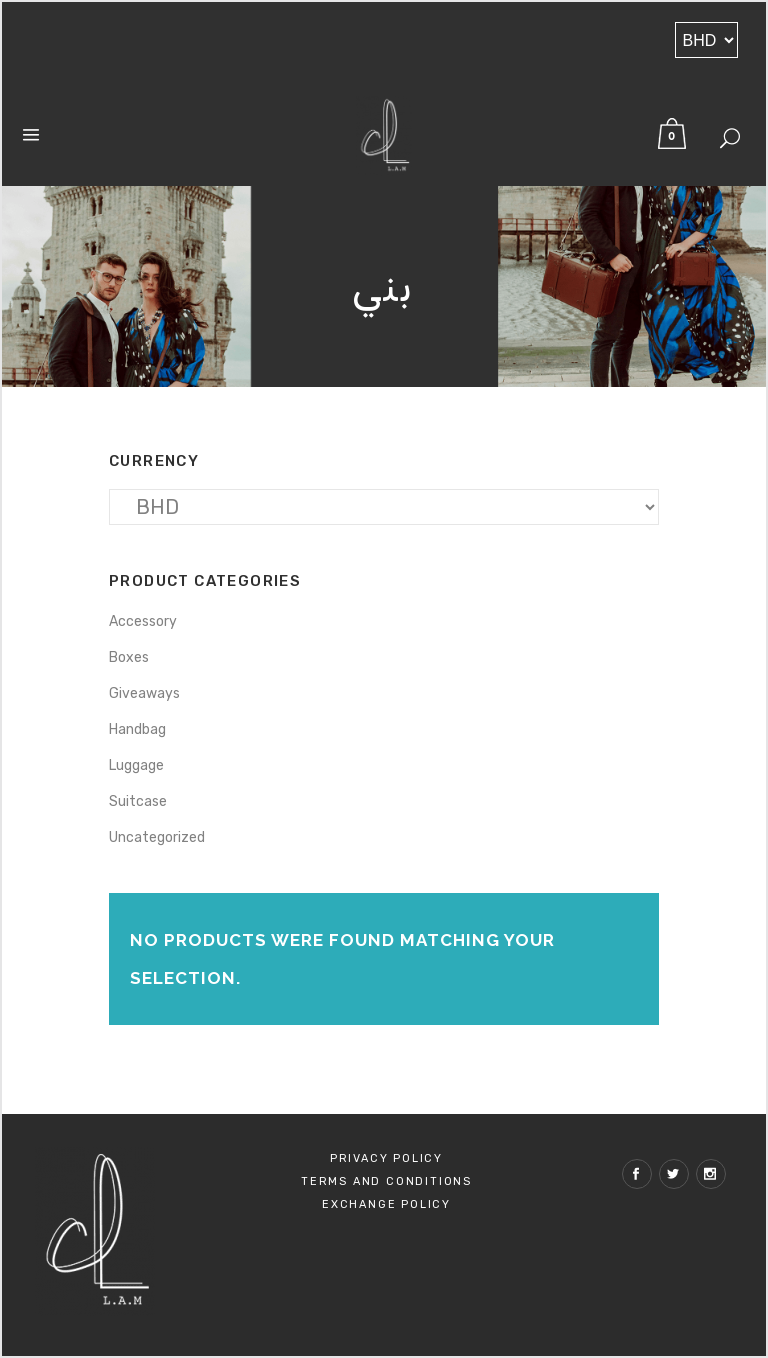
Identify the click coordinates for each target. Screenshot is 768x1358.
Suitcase (138, 801)
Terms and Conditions (386, 1181)
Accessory (143, 621)
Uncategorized (157, 837)
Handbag (137, 729)
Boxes (129, 657)
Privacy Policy (386, 1158)
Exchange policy (386, 1204)
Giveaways (144, 693)
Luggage (136, 765)
